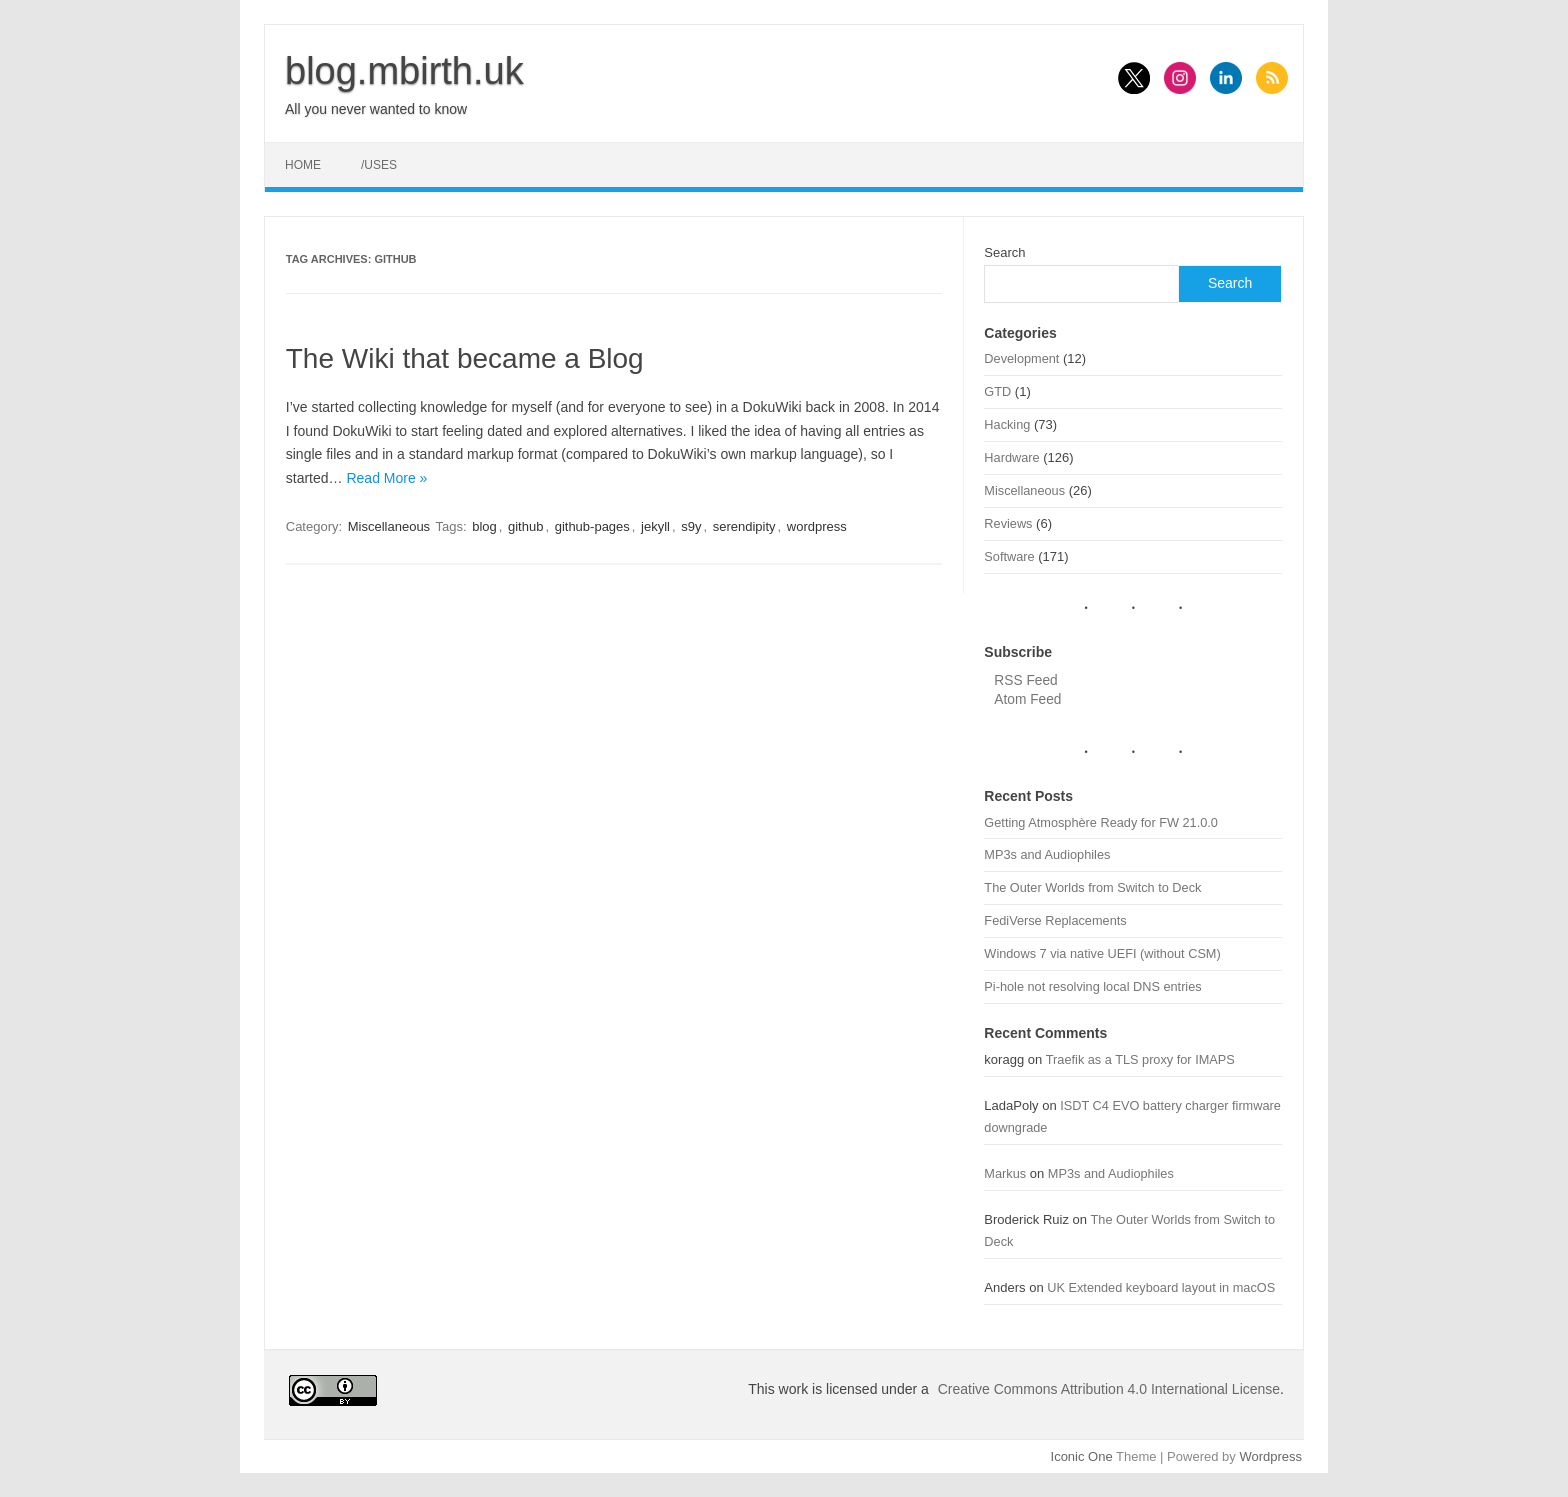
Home (303, 165)
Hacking (1007, 424)
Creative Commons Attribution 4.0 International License (1109, 1389)
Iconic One (1082, 1456)
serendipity (744, 526)
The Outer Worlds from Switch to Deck (1092, 887)
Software (1009, 556)
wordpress (817, 526)
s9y (691, 526)
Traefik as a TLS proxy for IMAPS (1140, 1059)
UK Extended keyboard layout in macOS (1161, 1287)
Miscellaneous (389, 526)
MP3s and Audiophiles (1047, 854)
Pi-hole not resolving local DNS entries (1092, 986)
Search (1004, 252)
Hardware (1011, 457)
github (525, 526)
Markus (1005, 1173)
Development (1021, 358)
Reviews (1008, 523)
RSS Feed (1025, 680)
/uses (379, 165)
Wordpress (1270, 1456)
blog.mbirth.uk (404, 71)
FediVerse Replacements (1055, 920)
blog (484, 526)
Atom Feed (1027, 699)
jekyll (655, 526)
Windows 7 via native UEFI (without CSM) (1102, 953)
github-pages (592, 526)
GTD (997, 391)
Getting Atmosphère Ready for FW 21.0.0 (1101, 822)
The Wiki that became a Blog (465, 358)
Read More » (386, 478)
